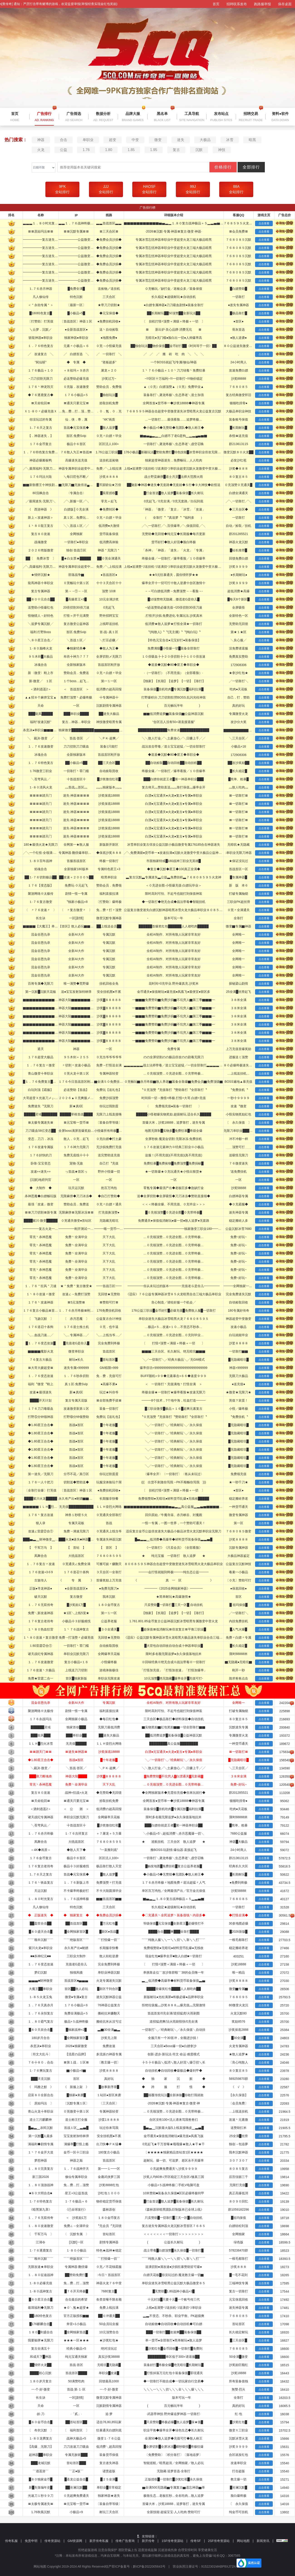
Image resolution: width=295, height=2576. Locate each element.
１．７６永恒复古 (40, 2013)
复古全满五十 (40, 2348)
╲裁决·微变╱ (41, 1768)
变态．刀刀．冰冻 (40, 1139)
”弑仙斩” (40, 362)
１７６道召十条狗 (40, 1327)
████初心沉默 (41, 2373)
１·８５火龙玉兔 (40, 1997)
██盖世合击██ (41, 1923)
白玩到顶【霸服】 (40, 1090)
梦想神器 (40, 2160)
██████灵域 (41, 1727)
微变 (158, 140)
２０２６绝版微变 (40, 550)
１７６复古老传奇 (40, 1621)
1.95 (153, 150)
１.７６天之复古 (40, 427)
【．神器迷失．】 (40, 436)
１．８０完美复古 (40, 2168)
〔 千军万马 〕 (40, 2234)
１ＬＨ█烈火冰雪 (40, 1743)
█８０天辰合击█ (40, 2029)
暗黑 (252, 140)
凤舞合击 (40, 1556)
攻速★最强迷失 (41, 1392)
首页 (216, 4)
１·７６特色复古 (40, 2201)
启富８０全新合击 (40, 2095)
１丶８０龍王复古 (40, 526)
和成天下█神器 (40, 2356)
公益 (63, 150)
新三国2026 (40, 2177)
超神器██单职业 (40, 2455)
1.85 (131, 150)
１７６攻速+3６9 (40, 1572)
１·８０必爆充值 (40, 2283)
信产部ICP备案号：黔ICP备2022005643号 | (138, 2566)
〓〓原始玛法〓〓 (40, 231)
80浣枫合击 (40, 493)
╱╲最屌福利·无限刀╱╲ (41, 468)
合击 (63, 140)
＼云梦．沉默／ (41, 329)
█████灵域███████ (40, 1114)
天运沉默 (40, 1890)
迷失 (180, 140)
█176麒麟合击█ (40, 2324)
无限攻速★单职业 (40, 2267)
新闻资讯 (265, 2541)
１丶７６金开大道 (40, 2152)
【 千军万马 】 (40, 1547)
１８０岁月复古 (41, 2381)
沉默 (199, 150)
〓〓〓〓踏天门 (41, 795)
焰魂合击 (40, 869)
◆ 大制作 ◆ (41, 1188)
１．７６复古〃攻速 (40, 1564)
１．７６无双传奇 (40, 1605)
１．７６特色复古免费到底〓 (43, 452)
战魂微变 (40, 542)
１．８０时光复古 (40, 1899)
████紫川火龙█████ (40, 1498)
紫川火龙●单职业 (41, 1948)
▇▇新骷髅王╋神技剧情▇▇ (43, 485)
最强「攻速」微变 (40, 1204)
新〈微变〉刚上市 (40, 673)
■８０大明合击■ (40, 2193)
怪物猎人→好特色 (40, 615)
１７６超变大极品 (40, 1057)
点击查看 (263, 223)
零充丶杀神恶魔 (41, 1237)
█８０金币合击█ (40, 2422)
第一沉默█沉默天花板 (40, 991)
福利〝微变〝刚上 (40, 1384)
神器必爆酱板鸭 (41, 460)
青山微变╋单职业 (40, 1073)
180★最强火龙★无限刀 (40, 844)
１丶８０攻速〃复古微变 (40, 1637)
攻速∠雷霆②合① (40, 1531)
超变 (112, 140)
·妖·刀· (40, 2414)
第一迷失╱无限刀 (40, 1474)
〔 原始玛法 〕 (40, 2103)
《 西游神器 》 (40, 509)
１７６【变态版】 (40, 885)
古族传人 (40, 1580)
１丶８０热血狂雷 (40, 1629)
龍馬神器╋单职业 (40, 583)
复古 (176, 150)
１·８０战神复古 (40, 2291)
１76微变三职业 (40, 771)
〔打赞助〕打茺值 (40, 321)
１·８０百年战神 (40, 861)
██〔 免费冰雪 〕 (41, 558)
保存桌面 (285, 4)
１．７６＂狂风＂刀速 (41, 1286)
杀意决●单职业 (40, 2046)
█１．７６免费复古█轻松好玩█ (45, 1081)
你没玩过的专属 (41, 419)
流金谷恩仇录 (40, 934)
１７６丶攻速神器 (40, 1302)
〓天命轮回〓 (40, 403)
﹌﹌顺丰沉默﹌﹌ (40, 1940)
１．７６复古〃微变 (40, 1065)
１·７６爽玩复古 (40, 2070)
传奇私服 (13, 2541)
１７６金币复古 (41, 444)
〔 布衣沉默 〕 (40, 2430)
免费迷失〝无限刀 (40, 1106)
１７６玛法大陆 (41, 476)
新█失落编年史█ (40, 2487)
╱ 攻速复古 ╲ (40, 354)
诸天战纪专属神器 (40, 1654)
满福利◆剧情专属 (40, 2144)
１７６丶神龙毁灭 (40, 387)
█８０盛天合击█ (40, 1931)
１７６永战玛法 (41, 1719)
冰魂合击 (40, 664)
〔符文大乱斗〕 (41, 2054)
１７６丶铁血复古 (40, 1882)
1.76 (86, 150)
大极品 (205, 140)
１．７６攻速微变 (40, 746)
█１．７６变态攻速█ (41, 1343)
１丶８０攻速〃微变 (40, 1294)
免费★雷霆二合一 (40, 1678)
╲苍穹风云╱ (40, 779)
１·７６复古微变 (40, 902)
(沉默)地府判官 (40, 1179)
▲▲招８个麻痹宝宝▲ (41, 697)
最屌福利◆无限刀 (40, 2307)
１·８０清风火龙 (40, 787)
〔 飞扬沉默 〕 (40, 1318)
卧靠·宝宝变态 (41, 1163)
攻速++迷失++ (41, 1171)
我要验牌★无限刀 (40, 2340)
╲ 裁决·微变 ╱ (40, 738)
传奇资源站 (54, 2541)
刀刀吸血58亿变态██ (40, 1130)
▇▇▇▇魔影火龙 (40, 1351)
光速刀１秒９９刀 (40, 2495)
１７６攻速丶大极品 (40, 1670)
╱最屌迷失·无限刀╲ (40, 501)
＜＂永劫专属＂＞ (40, 305)
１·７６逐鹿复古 (40, 2250)
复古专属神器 (40, 591)
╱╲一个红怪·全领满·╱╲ (41, 853)
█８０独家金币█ (40, 2479)
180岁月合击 (40, 2038)
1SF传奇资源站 (174, 2541)
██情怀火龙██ (41, 2365)
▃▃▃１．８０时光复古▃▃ (43, 223)
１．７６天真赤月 (40, 2005)
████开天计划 (41, 1400)
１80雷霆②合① (40, 1645)
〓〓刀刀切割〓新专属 (41, 1212)
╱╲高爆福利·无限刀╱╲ (41, 566)
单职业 (88, 140)
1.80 (108, 150)
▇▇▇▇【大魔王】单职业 (42, 926)
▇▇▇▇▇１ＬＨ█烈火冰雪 (43, 1506)
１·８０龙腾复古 (40, 2438)
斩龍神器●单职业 (41, 337)
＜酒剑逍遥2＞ (40, 689)
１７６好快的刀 (41, 1155)
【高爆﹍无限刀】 (40, 2446)
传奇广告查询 (127, 2541)
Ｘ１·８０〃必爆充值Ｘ (40, 411)
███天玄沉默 (40, 2079)
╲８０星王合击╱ (40, 640)
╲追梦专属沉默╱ (40, 624)
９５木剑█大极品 (40, 656)
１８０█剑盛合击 (40, 2332)
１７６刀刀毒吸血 (40, 1408)
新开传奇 (150, 2541)
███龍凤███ (41, 1735)
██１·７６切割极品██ (41, 877)
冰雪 (229, 140)
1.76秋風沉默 (40, 2512)
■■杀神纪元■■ (40, 1956)
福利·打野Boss (40, 632)
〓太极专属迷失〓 (40, 1122)
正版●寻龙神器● (40, 1588)
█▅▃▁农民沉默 (40, 2128)
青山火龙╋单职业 (40, 2111)
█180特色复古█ (40, 313)
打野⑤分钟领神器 (40, 1417)
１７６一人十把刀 (40, 1482)
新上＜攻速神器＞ (40, 517)
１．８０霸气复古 (40, 2021)
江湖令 (40, 2242)
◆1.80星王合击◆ (40, 1425)
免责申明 (33, 2541)
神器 (40, 140)
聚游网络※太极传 (40, 893)
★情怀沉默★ (40, 575)
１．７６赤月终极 (40, 1833)
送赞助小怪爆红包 (40, 607)
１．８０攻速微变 (40, 2226)
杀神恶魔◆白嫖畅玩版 (41, 1196)
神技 (221, 150)
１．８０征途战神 (40, 2275)
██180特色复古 (40, 2316)
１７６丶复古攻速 (40, 1515)
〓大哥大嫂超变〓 (40, 1368)
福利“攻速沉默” (40, 722)
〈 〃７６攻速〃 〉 (41, 910)
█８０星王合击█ (40, 2299)
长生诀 (40, 918)
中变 (135, 140)
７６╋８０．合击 (40, 2062)
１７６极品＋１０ (40, 370)
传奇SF (197, 2541)
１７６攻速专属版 (40, 1147)
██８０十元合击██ (41, 599)
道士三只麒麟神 (41, 2119)
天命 (40, 705)
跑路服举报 (262, 4)
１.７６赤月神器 (40, 288)
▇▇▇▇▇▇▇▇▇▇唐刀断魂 (45, 1000)
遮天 (40, 1049)
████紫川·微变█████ (40, 1220)
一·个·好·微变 (40, 2389)
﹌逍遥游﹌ (41, 2471)
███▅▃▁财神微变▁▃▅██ (44, 1539)
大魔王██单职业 (40, 1989)
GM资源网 (77, 2541)
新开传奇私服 (101, 2541)
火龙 (40, 150)
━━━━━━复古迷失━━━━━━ (48, 239)
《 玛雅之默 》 (40, 2087)
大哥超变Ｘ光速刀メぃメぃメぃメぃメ (50, 1098)
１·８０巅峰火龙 (40, 648)
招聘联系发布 (236, 4)
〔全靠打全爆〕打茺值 (41, 1490)
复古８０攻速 (40, 534)
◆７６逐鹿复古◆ (40, 395)
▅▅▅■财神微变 (41, 1980)
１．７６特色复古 (40, 346)
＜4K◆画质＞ (40, 1850)
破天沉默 (40, 1596)
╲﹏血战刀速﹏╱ (40, 1335)
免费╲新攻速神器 (40, 1613)
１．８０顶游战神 (40, 2185)
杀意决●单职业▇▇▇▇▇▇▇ (44, 730)
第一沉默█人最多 (40, 2136)
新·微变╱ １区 (40, 681)
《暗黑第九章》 (41, 2209)
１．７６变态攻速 (40, 1376)
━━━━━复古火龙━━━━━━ (47, 1229)
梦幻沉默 (40, 1972)
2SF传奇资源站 (221, 2541)
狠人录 (40, 1523)
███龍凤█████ (40, 714)
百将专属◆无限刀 (40, 983)
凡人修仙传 (41, 297)
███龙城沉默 (40, 2463)
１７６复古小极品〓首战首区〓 (45, 1310)
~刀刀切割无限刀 (41, 378)
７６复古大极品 (41, 1359)
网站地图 (245, 2541)
